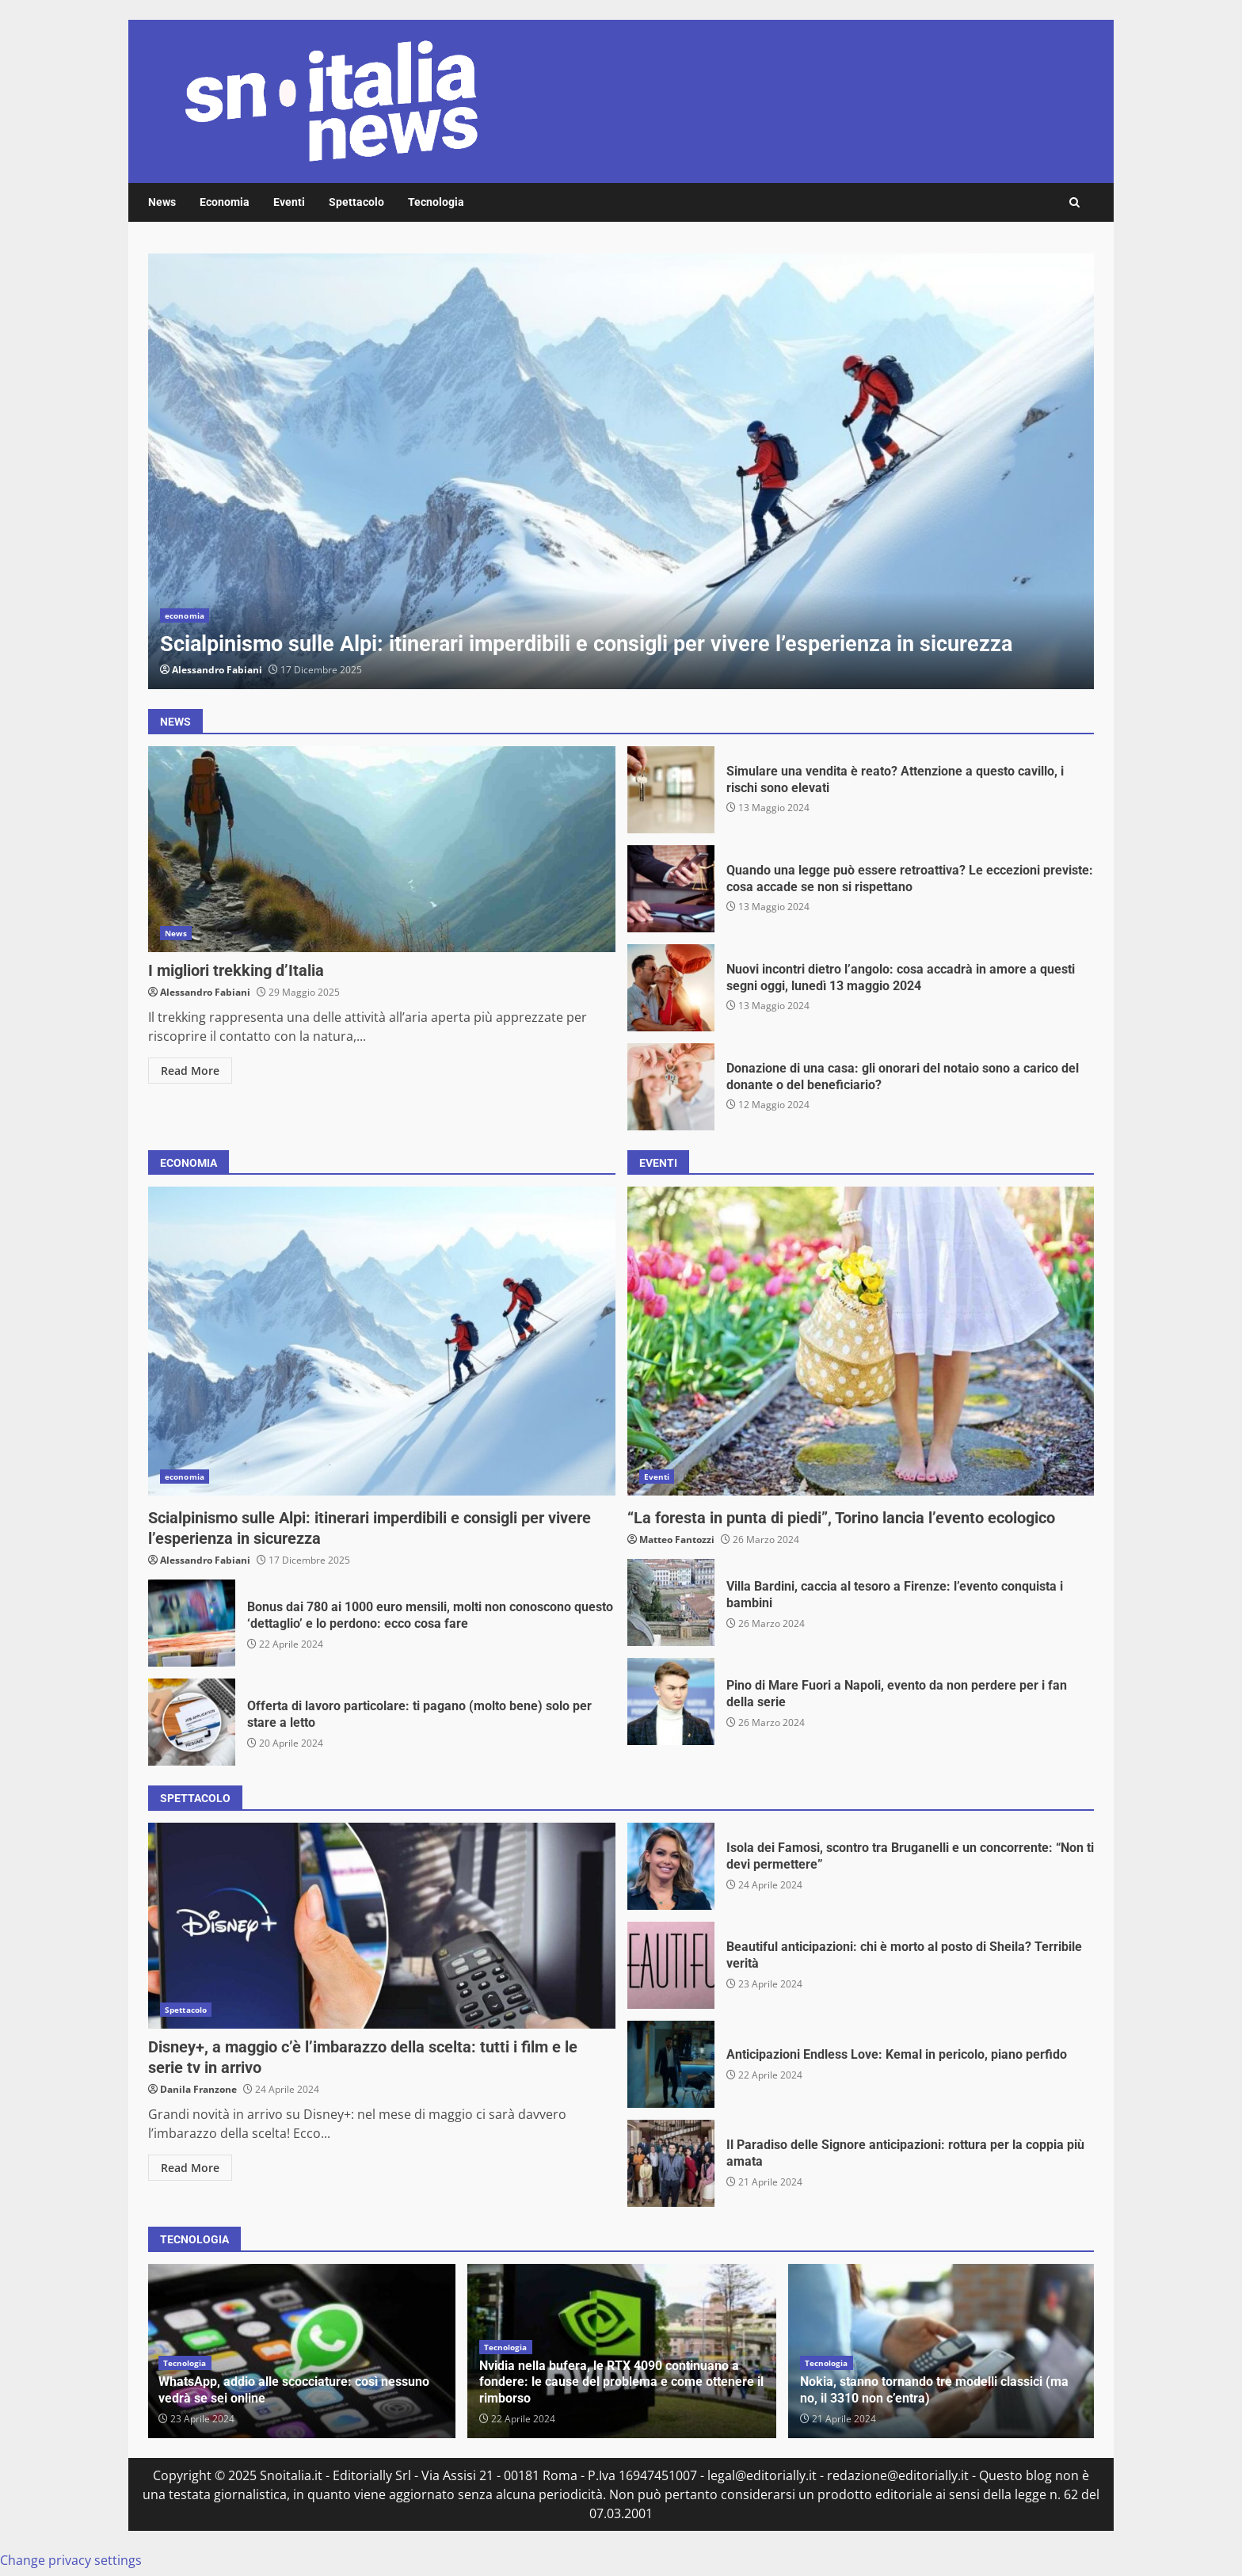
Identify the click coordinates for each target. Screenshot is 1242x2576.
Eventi (289, 202)
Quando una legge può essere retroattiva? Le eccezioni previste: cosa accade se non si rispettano (670, 888)
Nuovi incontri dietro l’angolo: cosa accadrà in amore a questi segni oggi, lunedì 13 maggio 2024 (670, 987)
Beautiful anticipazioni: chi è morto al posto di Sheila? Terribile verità (670, 1965)
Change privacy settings (71, 2560)
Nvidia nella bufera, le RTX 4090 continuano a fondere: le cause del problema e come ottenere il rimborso (621, 2382)
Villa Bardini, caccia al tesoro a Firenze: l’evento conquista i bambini (670, 1602)
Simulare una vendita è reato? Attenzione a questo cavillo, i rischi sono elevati (670, 789)
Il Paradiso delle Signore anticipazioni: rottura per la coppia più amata (670, 2163)
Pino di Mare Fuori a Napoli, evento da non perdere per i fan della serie (670, 1701)
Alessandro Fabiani (217, 669)
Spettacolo (356, 202)
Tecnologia (436, 202)
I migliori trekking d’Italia (381, 849)
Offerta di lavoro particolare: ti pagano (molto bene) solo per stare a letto (191, 1722)
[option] (621, 471)
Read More (190, 1070)
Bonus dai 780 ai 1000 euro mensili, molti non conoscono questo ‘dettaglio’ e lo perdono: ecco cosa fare (191, 1623)
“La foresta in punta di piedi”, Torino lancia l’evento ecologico (861, 1341)
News (162, 202)
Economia (225, 202)
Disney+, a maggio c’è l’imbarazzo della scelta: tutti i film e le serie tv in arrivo (381, 1926)
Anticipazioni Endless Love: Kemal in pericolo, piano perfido (670, 2064)
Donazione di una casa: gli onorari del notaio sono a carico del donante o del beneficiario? (670, 1086)
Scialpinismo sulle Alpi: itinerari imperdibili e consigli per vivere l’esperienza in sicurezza (621, 471)
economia (184, 615)
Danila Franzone (198, 2089)
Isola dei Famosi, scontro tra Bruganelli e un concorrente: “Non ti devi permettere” (670, 1866)
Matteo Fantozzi (676, 1539)
